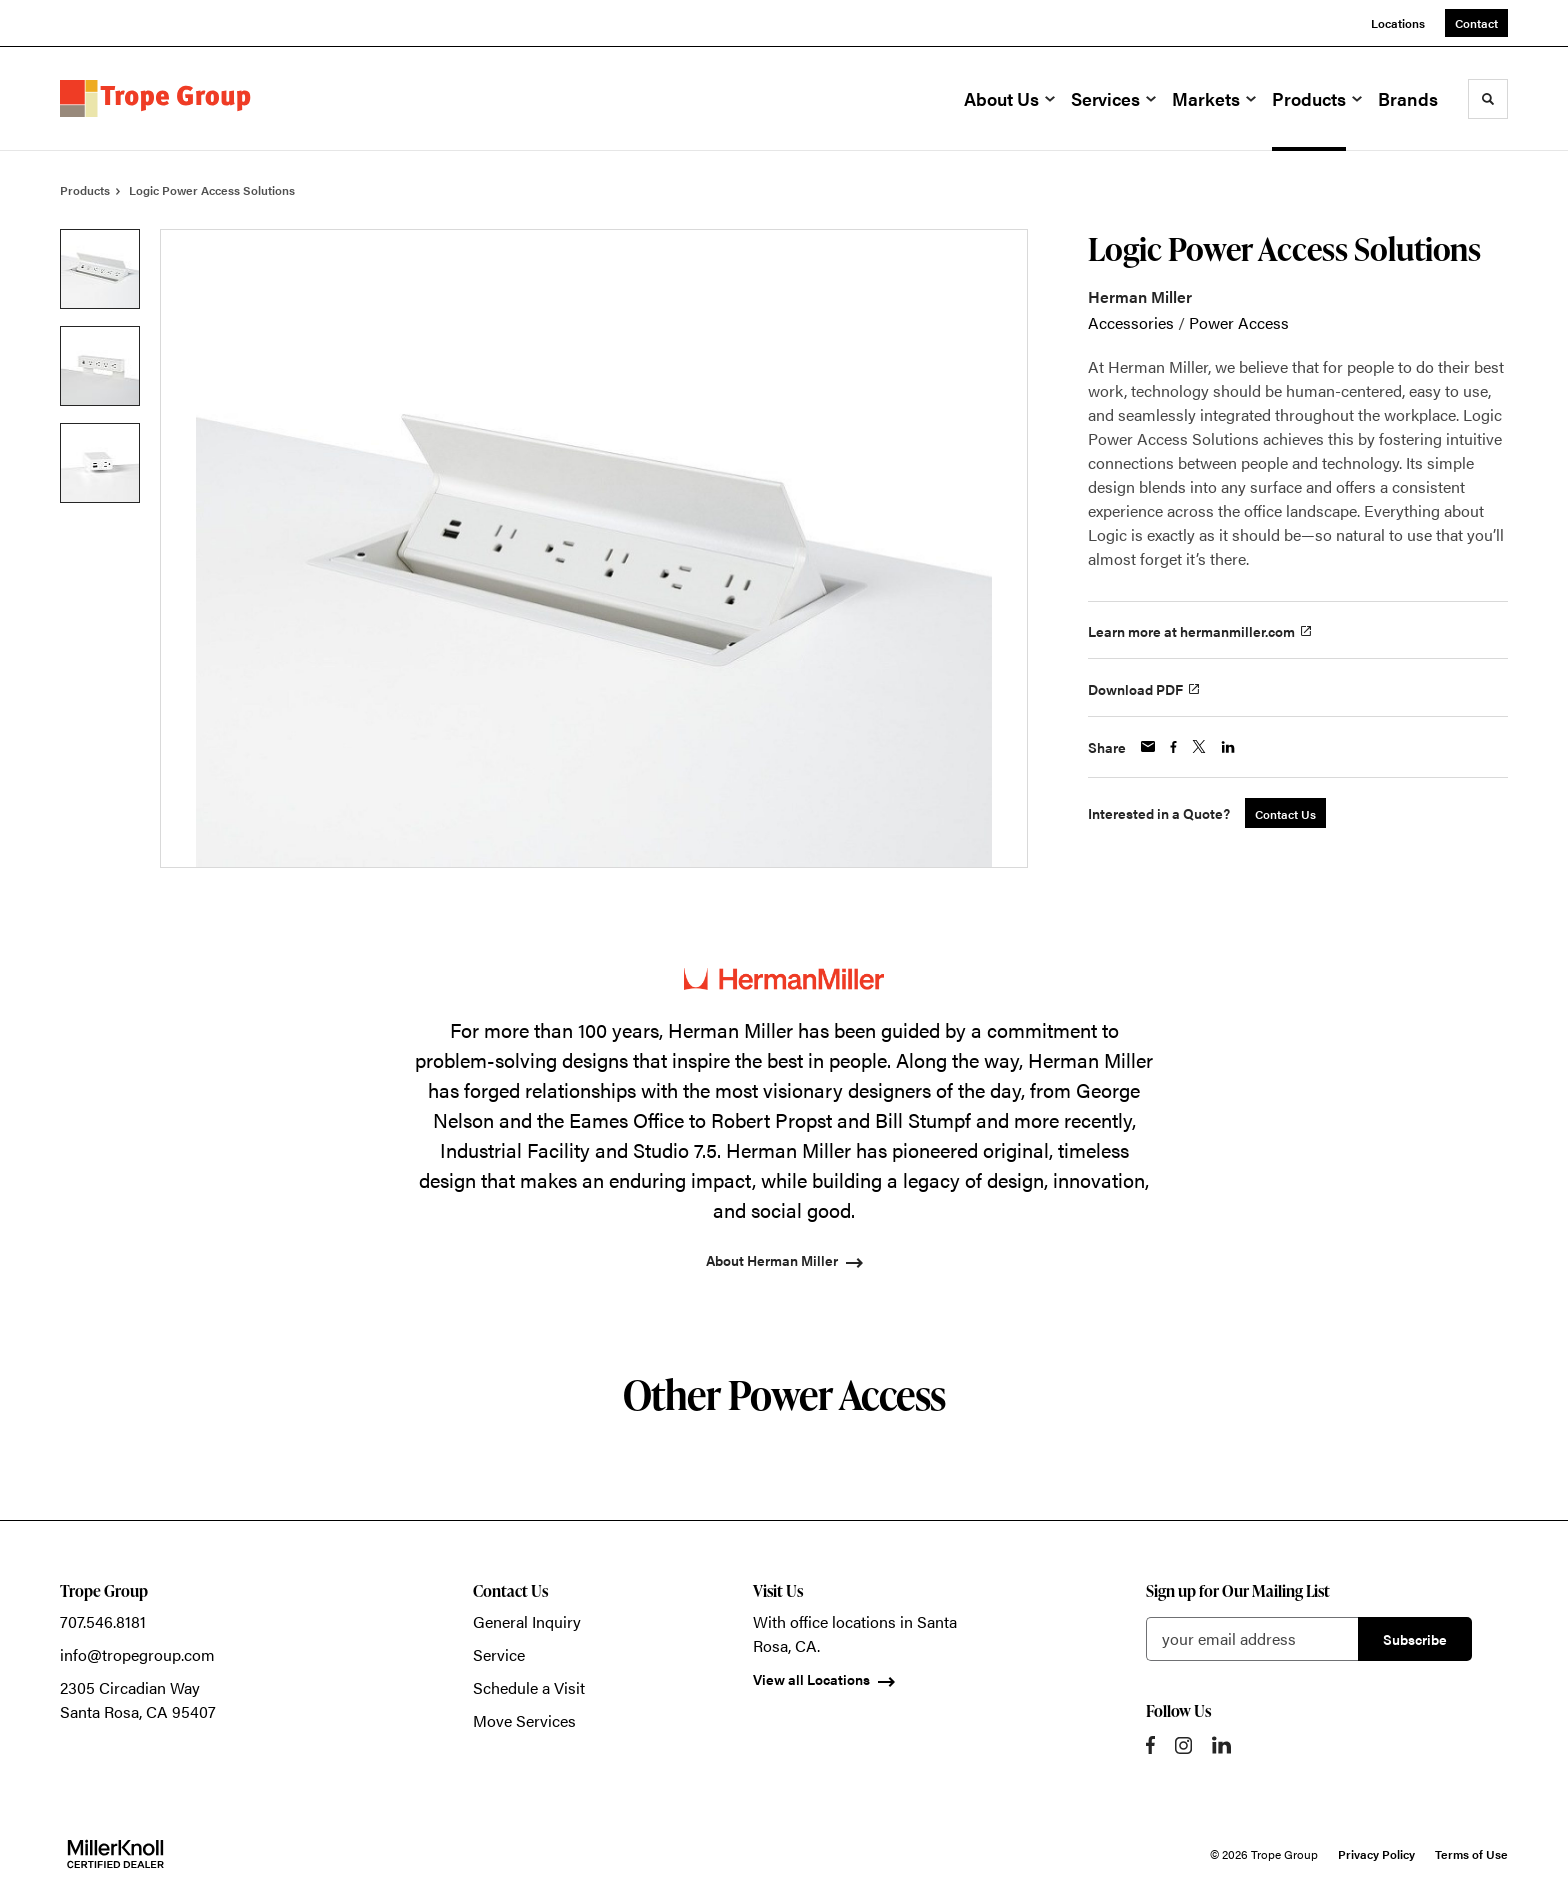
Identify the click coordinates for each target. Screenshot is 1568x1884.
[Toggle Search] (1488, 99)
